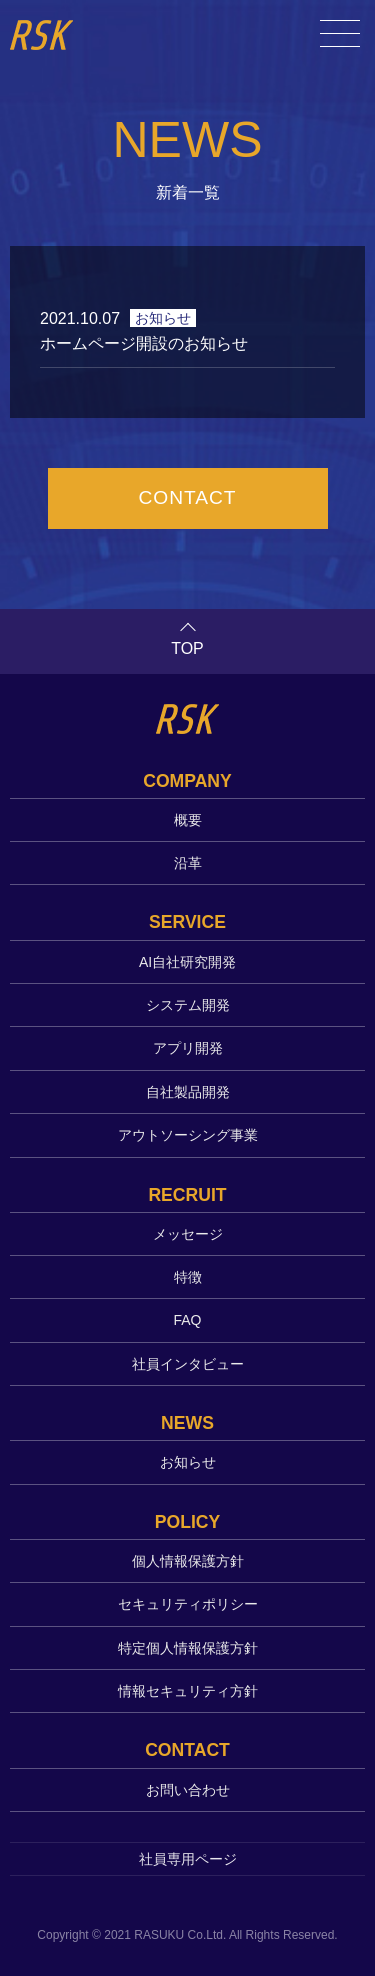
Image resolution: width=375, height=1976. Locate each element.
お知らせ (188, 1462)
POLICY (188, 1522)
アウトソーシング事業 (188, 1135)
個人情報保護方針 (188, 1561)
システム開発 (188, 1005)
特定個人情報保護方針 (188, 1648)
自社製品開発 (188, 1092)
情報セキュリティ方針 (188, 1691)
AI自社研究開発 (187, 962)
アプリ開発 (188, 1048)
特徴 (188, 1277)
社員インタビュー (188, 1364)
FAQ (187, 1320)
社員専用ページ (188, 1859)
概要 (188, 820)
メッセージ (188, 1234)
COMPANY (187, 781)
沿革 (188, 863)
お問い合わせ (188, 1790)
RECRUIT (187, 1195)
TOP (187, 648)
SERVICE (187, 922)
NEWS (187, 1423)
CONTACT (187, 497)
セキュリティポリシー (188, 1604)
